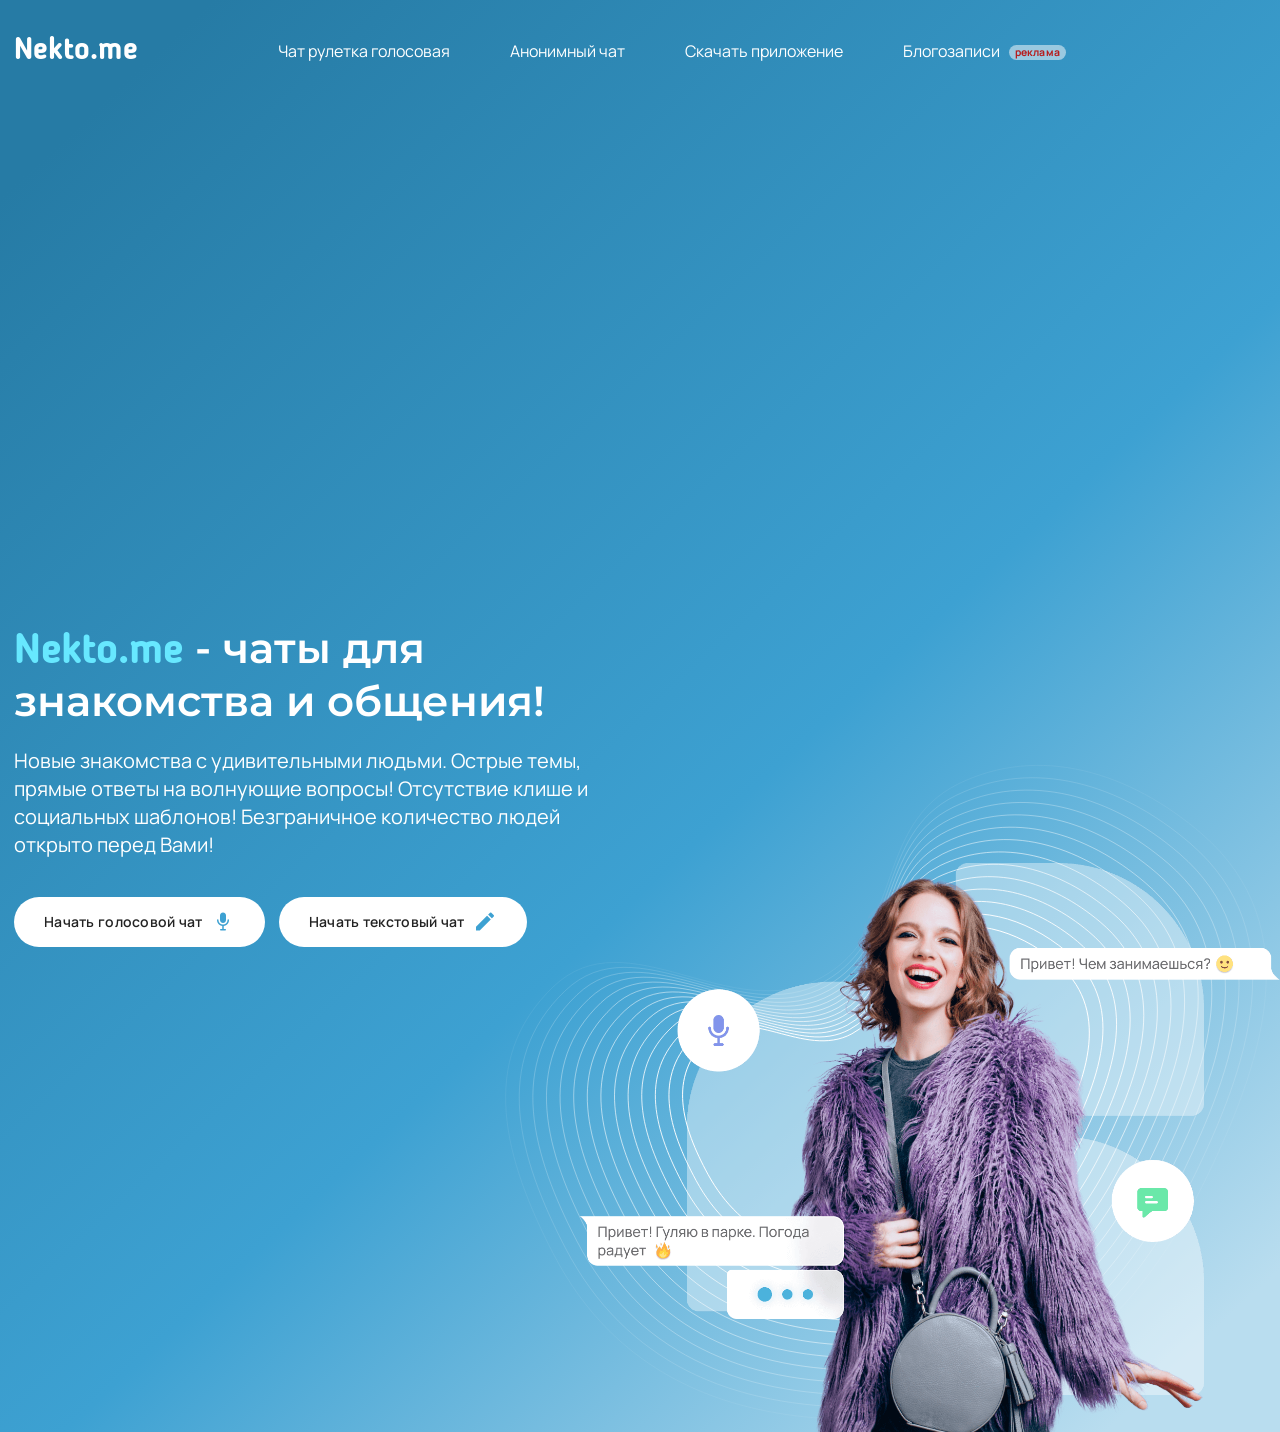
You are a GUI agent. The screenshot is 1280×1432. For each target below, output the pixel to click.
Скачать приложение (764, 51)
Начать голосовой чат (139, 922)
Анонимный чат (567, 51)
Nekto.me (76, 51)
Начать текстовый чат (403, 922)
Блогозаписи (984, 51)
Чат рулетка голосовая (364, 51)
